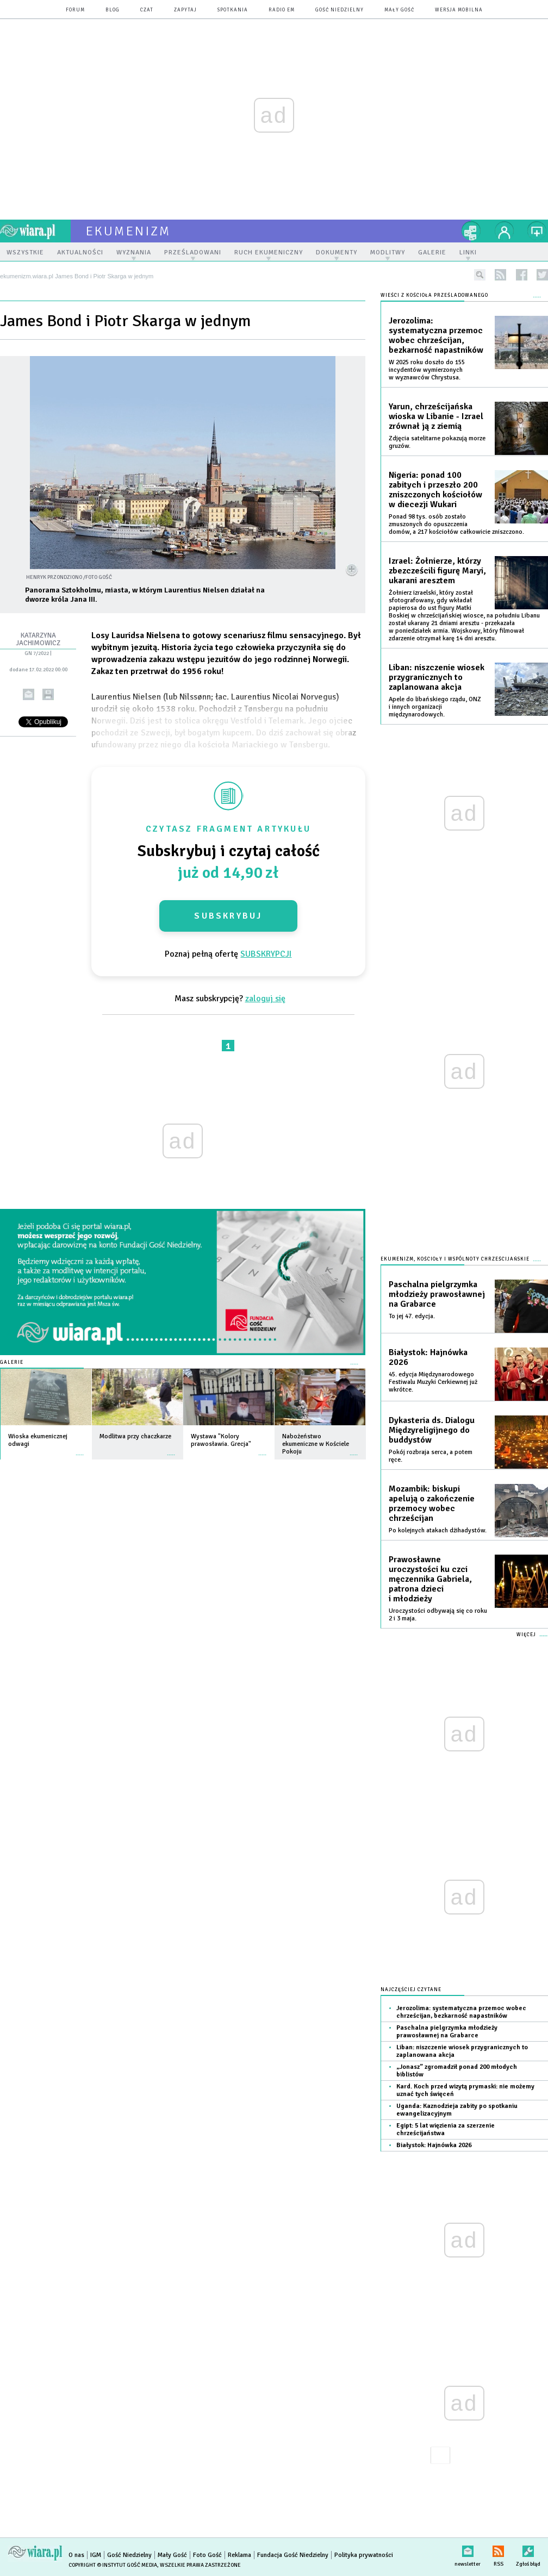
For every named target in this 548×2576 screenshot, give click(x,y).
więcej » (80, 1449)
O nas (76, 2555)
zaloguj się (265, 998)
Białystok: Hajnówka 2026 (428, 1357)
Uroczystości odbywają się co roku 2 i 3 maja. (438, 1615)
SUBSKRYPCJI (265, 954)
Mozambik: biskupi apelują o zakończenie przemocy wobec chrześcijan (432, 1503)
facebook (521, 274)
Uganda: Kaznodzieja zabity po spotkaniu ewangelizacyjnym (457, 2110)
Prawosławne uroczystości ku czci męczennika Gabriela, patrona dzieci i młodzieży (430, 1579)
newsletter (467, 2549)
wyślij (28, 694)
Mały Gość (399, 10)
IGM (95, 2555)
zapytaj (185, 10)
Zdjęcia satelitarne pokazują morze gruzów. (437, 442)
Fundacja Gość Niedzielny (292, 2555)
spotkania (232, 10)
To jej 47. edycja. (412, 1316)
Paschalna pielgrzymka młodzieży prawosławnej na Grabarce (437, 1294)
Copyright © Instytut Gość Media (112, 2565)
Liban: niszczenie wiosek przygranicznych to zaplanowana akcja (436, 677)
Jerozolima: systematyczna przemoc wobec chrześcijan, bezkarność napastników (436, 335)
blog (112, 10)
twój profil (504, 231)
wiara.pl (35, 231)
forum (75, 10)
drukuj (48, 694)
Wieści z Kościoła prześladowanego (434, 295)
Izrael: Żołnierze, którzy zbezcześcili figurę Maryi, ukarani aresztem (437, 570)
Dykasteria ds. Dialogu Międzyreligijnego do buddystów (432, 1430)
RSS (498, 2549)
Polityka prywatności (363, 2555)
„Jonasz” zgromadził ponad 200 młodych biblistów (456, 2071)
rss (500, 274)
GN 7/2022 (36, 653)
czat (146, 10)
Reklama (239, 2555)
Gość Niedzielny (339, 10)
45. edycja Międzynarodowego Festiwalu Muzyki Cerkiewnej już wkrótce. (433, 1382)
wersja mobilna (459, 10)
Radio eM (282, 10)
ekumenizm (128, 231)
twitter (542, 274)
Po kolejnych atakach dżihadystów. (438, 1530)
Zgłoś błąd (528, 2549)
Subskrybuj (228, 915)
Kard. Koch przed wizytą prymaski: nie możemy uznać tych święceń (465, 2090)
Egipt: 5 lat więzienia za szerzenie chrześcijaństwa (445, 2129)
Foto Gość (207, 2555)
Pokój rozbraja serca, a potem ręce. (430, 1456)
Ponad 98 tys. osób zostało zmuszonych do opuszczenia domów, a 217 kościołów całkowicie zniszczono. (456, 524)
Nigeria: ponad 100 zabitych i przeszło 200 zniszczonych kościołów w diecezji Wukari (435, 489)
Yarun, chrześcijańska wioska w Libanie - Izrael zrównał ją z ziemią (436, 416)
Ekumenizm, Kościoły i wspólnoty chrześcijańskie (455, 1259)
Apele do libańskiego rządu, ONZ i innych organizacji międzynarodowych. (435, 707)
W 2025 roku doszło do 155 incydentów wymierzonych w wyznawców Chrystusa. (427, 370)
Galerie (11, 1362)
